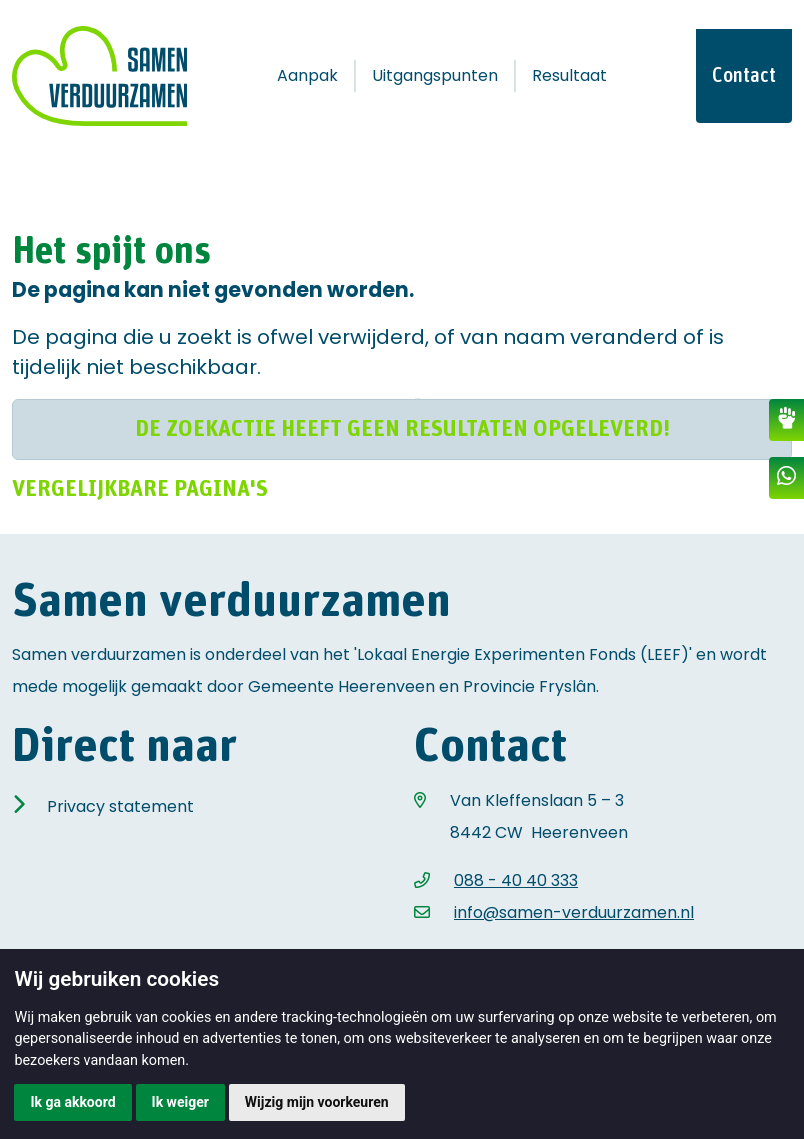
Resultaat (569, 75)
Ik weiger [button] (180, 1102)
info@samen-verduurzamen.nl (574, 912)
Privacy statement (120, 806)
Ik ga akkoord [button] (72, 1102)
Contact (744, 76)
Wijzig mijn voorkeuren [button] (317, 1102)
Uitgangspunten (435, 75)
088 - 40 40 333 (516, 880)
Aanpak (307, 75)
